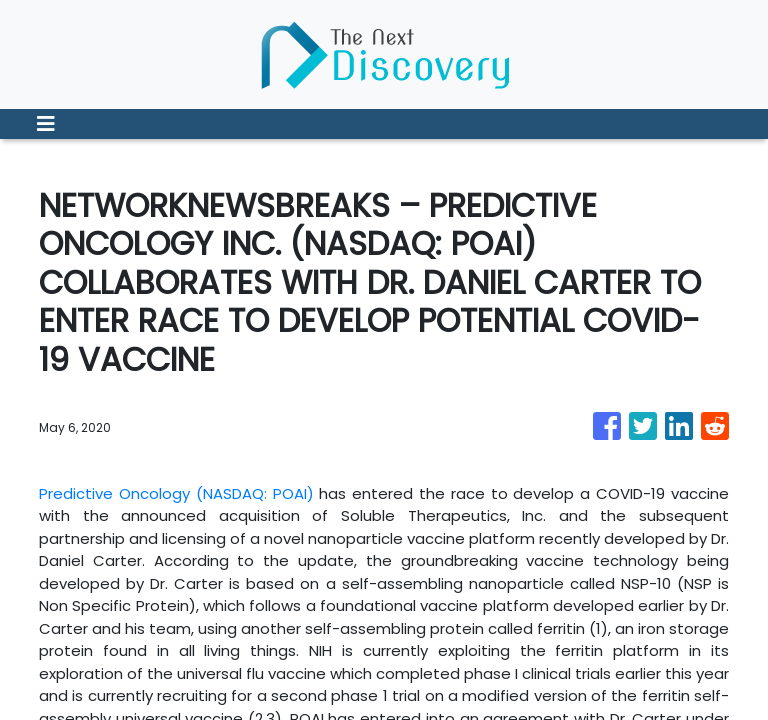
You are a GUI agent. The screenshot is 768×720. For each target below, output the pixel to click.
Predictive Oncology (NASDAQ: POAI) (176, 493)
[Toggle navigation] (46, 124)
